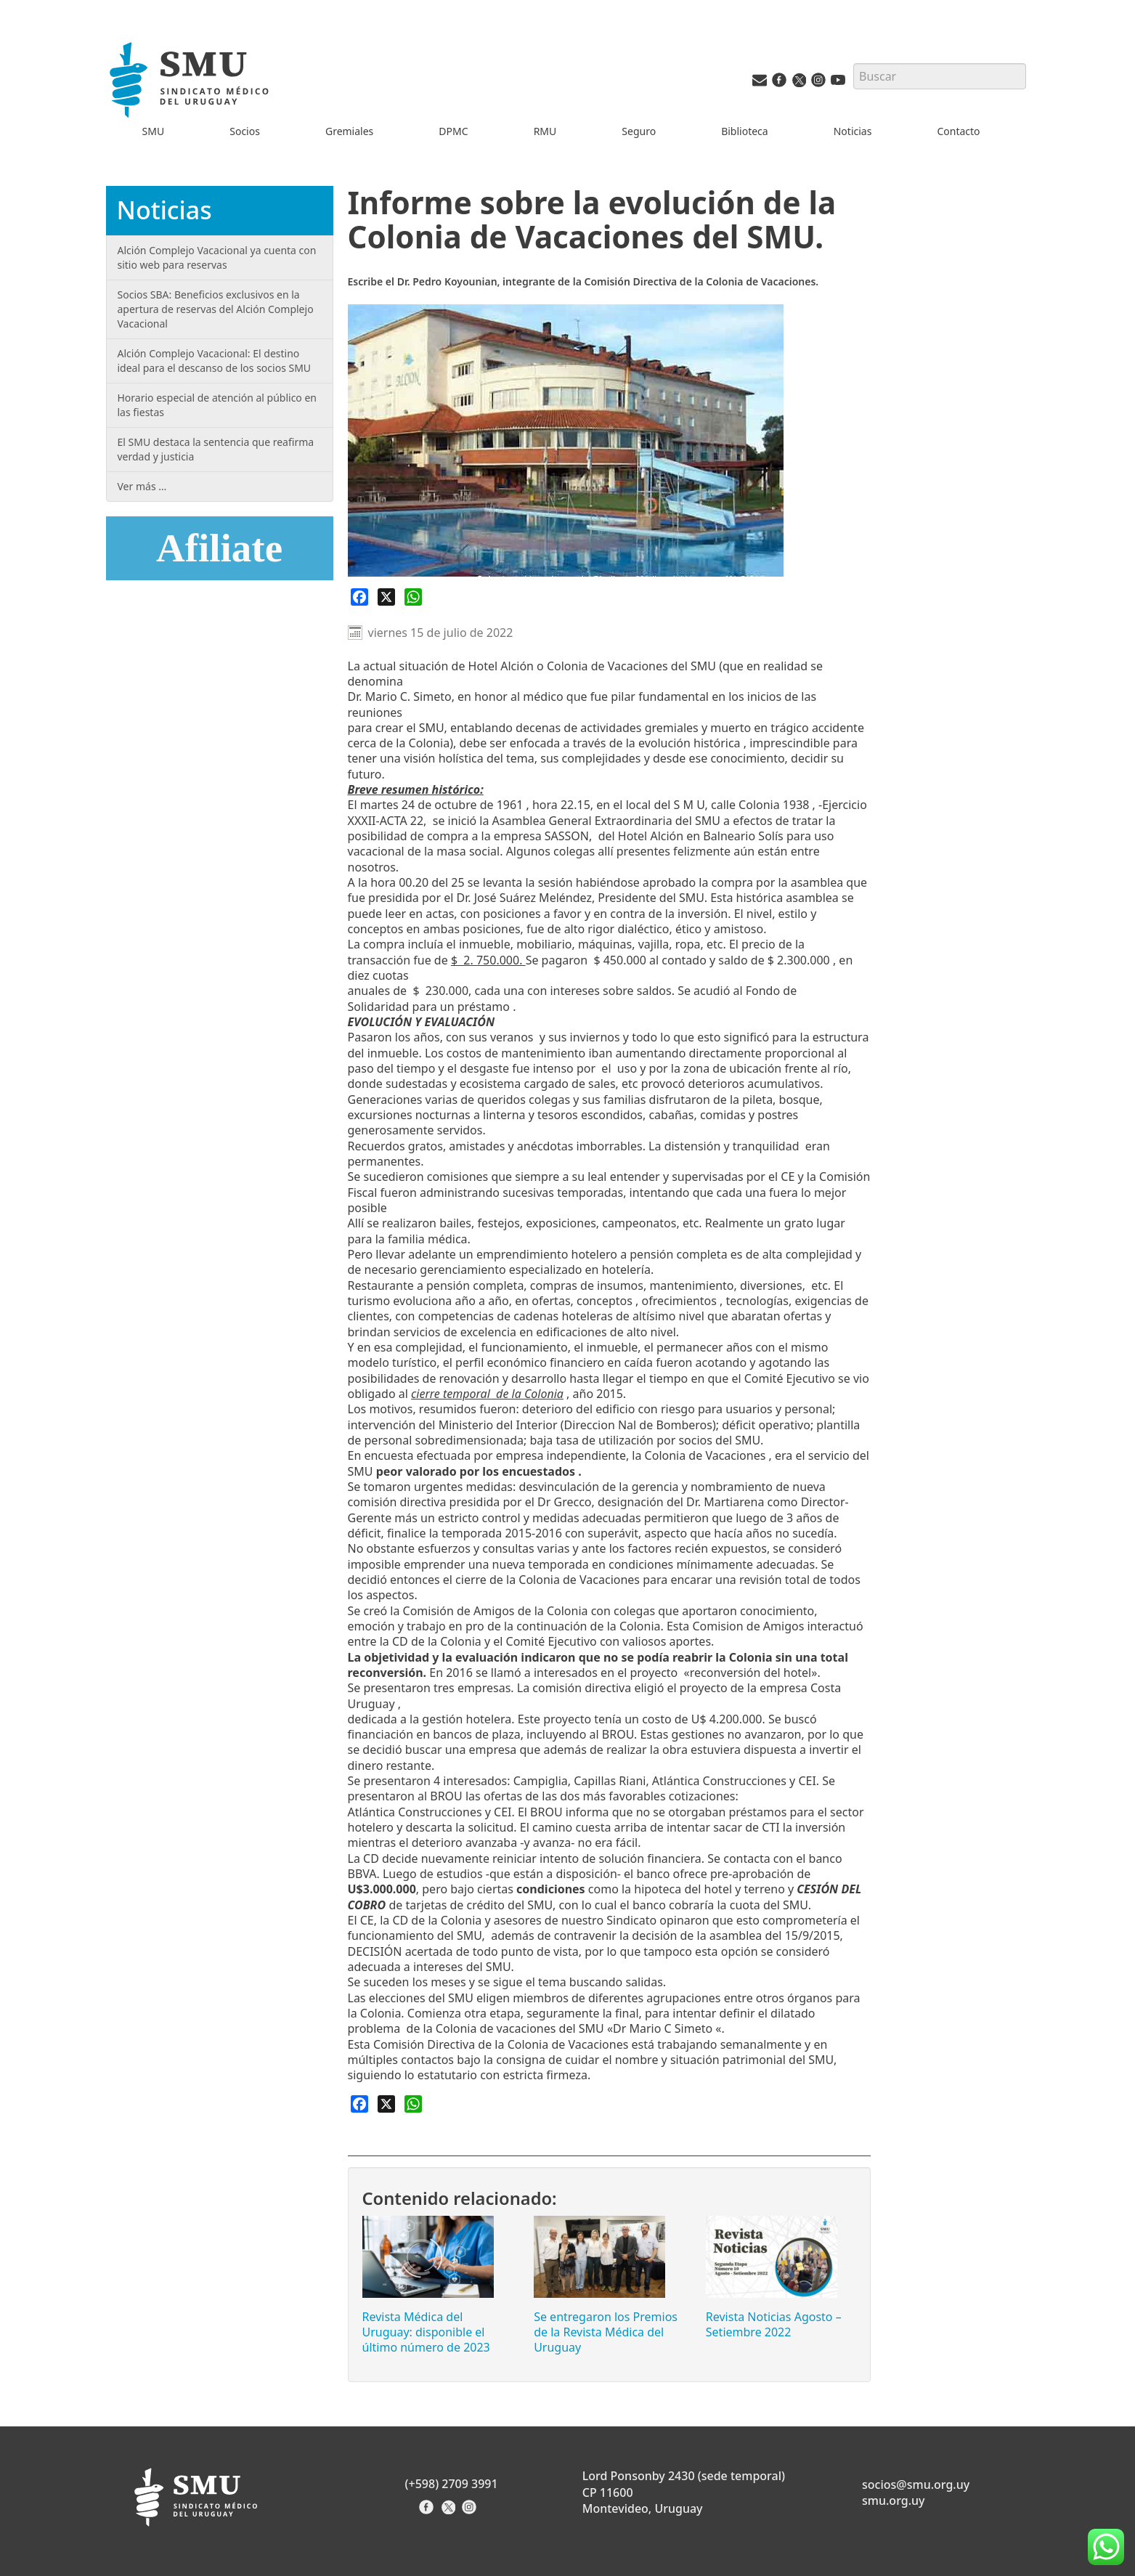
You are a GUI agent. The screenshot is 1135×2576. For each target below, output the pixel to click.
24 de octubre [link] (439, 805)
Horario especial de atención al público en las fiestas (217, 405)
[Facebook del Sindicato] (428, 2512)
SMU (153, 131)
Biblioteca (744, 131)
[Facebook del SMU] (779, 83)
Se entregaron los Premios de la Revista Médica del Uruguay (606, 2332)
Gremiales (349, 131)
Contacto (958, 131)
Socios (244, 131)
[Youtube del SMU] (838, 83)
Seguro (639, 131)
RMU (545, 131)
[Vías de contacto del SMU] (759, 83)
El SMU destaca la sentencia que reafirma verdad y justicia (216, 449)
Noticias (853, 131)
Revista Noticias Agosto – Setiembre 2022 (774, 2324)
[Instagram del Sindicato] (471, 2512)
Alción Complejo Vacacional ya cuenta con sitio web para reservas (217, 257)
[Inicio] (191, 82)
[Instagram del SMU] (818, 83)
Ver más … (142, 486)
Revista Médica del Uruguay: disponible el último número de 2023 (426, 2332)
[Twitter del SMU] (799, 83)
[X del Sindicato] (450, 2512)
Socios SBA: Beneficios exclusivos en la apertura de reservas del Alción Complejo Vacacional (216, 309)
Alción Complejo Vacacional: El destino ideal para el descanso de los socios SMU (215, 360)
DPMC (453, 131)
